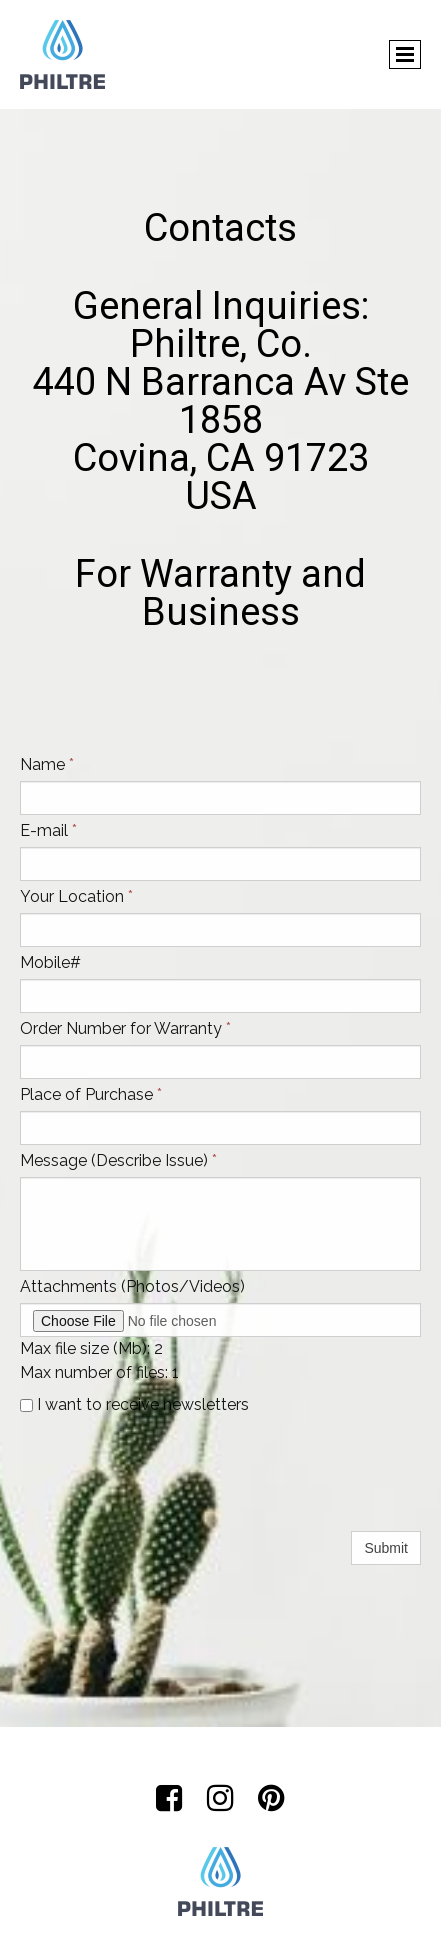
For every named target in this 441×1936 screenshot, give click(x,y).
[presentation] (172, 1488)
